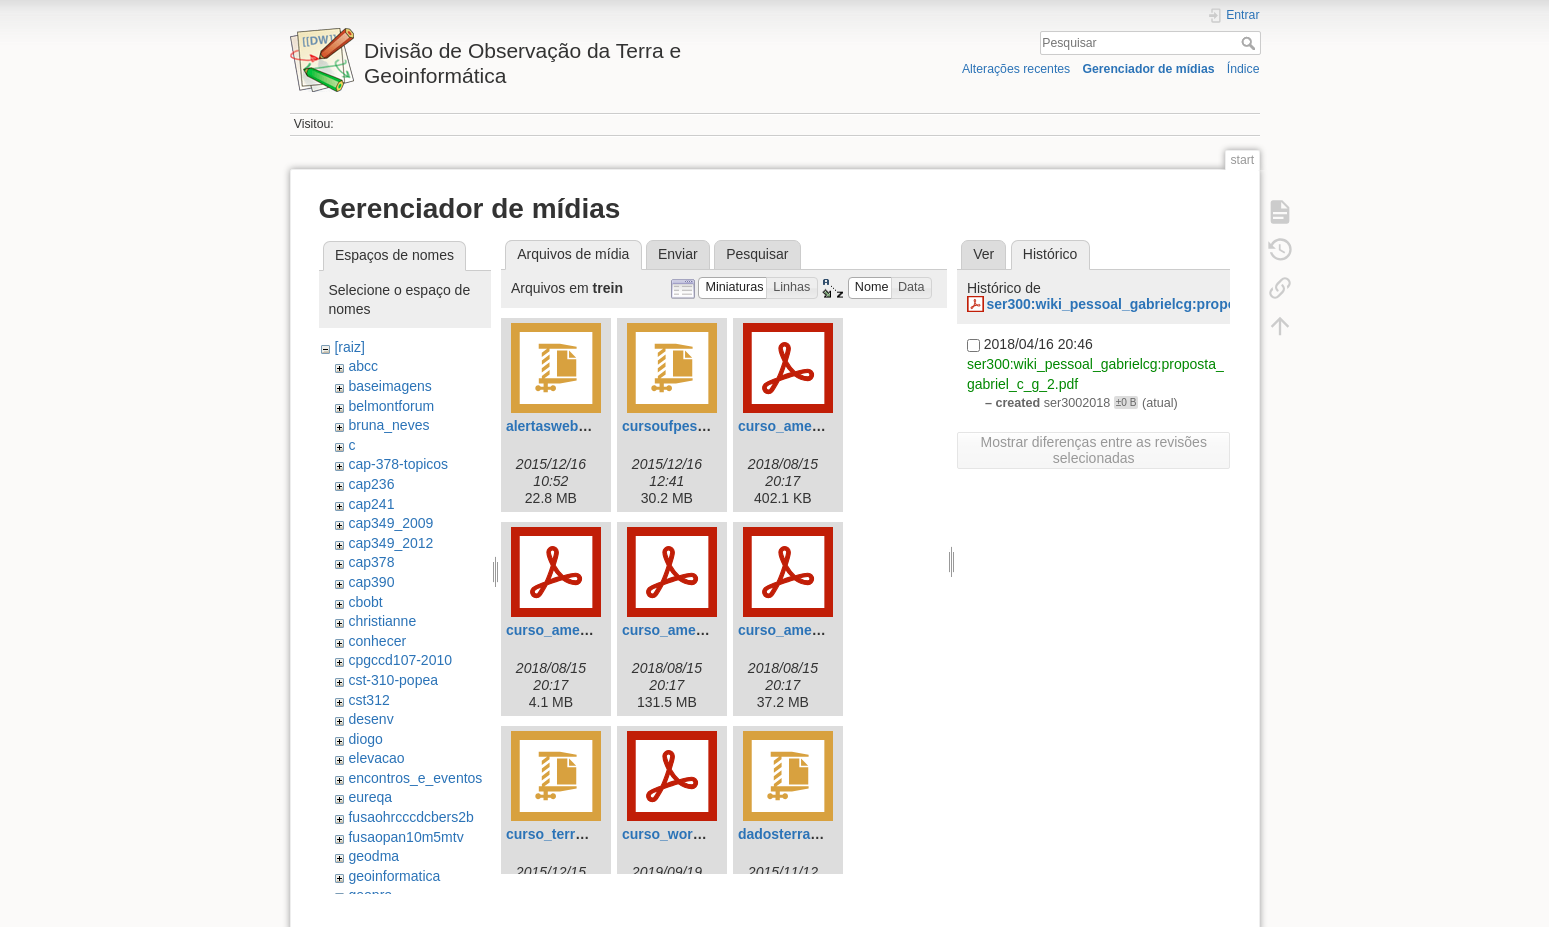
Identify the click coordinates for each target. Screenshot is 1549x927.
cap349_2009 (390, 523)
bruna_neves (388, 425)
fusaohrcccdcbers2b (410, 817)
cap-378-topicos (398, 464)
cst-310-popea (393, 680)
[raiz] (349, 347)
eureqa (370, 797)
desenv (370, 719)
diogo (365, 739)
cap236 (371, 484)
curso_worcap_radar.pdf (703, 834)
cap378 (371, 562)
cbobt (365, 602)
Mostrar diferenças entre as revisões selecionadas (1093, 450)
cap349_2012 (390, 543)
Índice (1243, 69)
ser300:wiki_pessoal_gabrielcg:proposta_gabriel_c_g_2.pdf (1184, 304)
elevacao (376, 758)
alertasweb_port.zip (571, 426)
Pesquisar (1250, 43)
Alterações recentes (1016, 69)
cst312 (368, 700)
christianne (382, 621)
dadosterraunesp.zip (806, 834)
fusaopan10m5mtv (405, 837)
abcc (363, 366)
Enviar (678, 254)
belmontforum (391, 406)
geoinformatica (394, 876)
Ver (983, 254)
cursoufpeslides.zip (687, 426)
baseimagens (389, 386)
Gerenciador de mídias (1148, 69)
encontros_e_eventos (415, 778)
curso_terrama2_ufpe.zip (589, 834)
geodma (373, 856)
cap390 (371, 582)
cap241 (371, 504)
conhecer (377, 641)
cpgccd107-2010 (400, 660)
